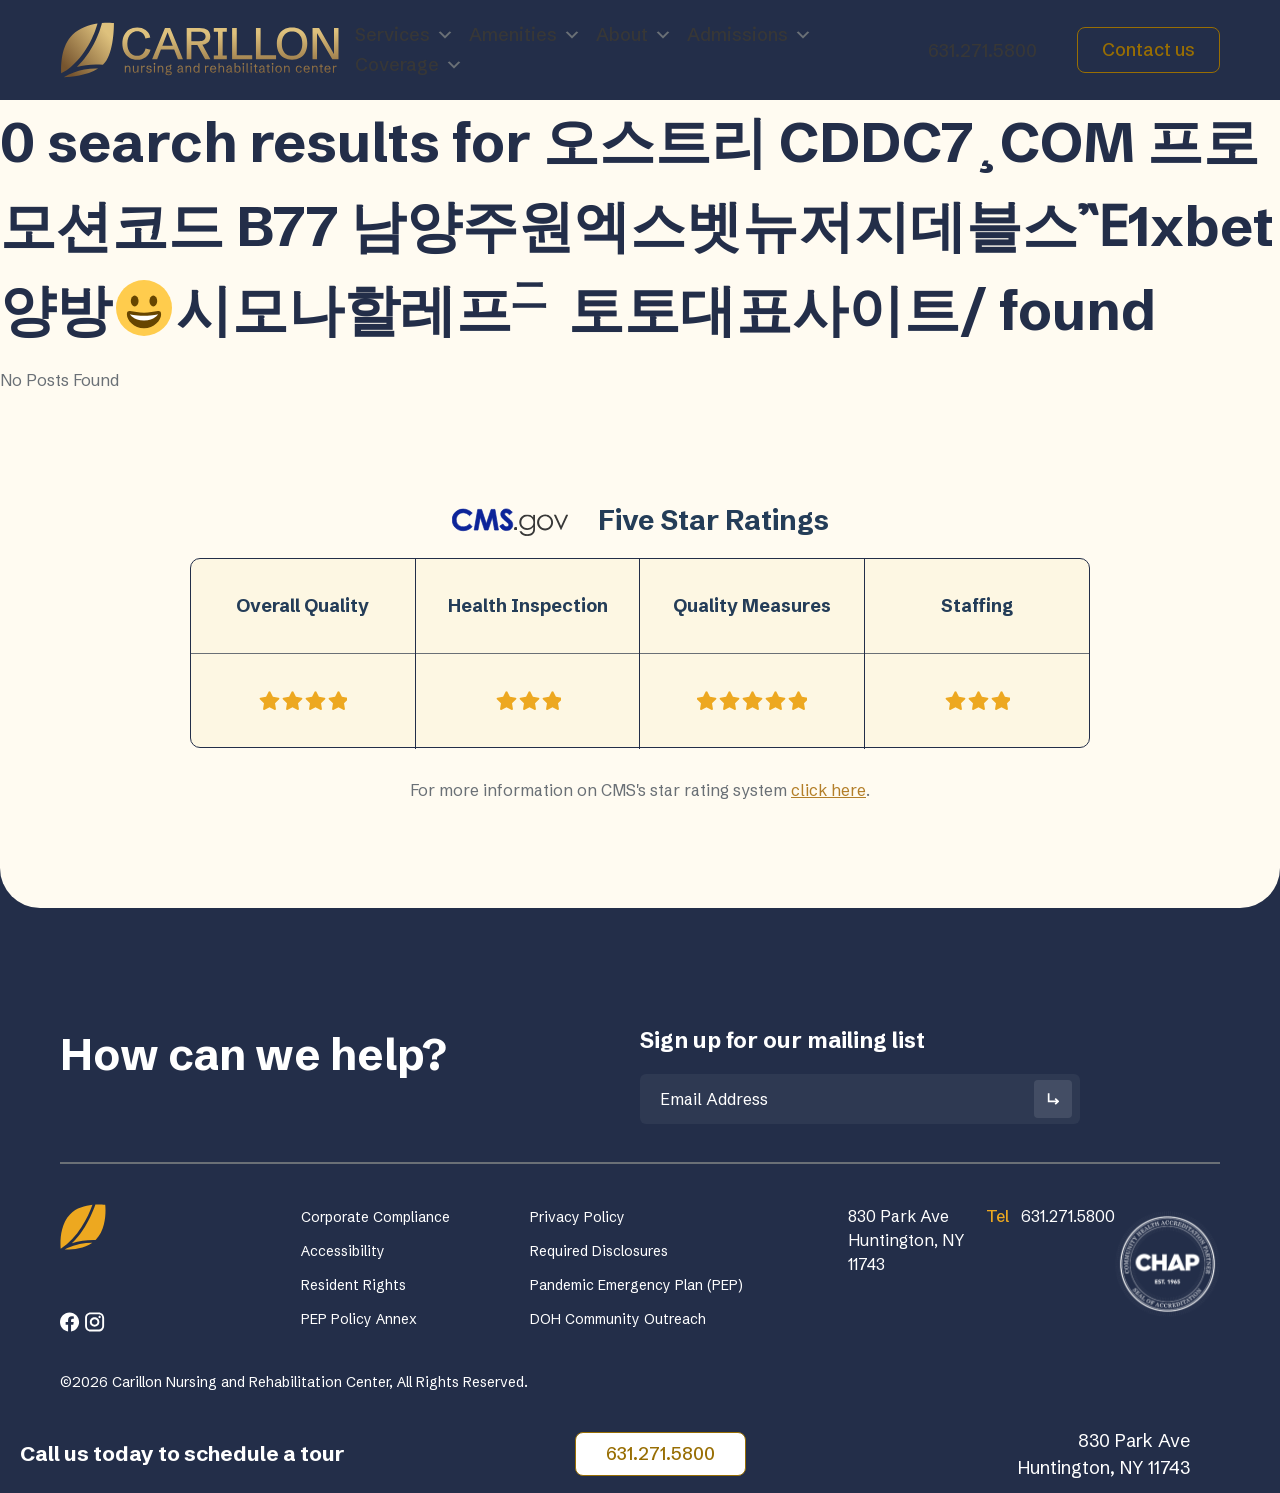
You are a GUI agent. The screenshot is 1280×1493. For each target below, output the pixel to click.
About (634, 35)
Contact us (1148, 49)
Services (404, 35)
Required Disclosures (599, 1251)
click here (828, 790)
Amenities (525, 35)
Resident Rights (353, 1285)
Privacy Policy (577, 1217)
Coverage (409, 65)
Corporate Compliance (375, 1217)
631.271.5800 (982, 50)
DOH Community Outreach (618, 1319)
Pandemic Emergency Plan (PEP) (636, 1285)
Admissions (749, 35)
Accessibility (343, 1251)
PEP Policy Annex (359, 1319)
